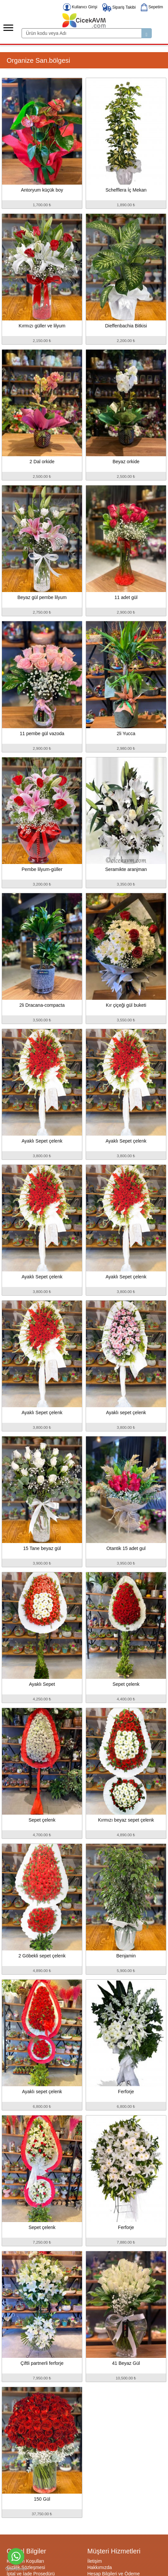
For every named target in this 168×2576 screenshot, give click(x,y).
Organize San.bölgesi (38, 60)
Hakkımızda (99, 2567)
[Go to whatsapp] (16, 2556)
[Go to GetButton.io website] (16, 2569)
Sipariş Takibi (119, 7)
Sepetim (152, 7)
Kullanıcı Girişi (80, 7)
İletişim (94, 2561)
